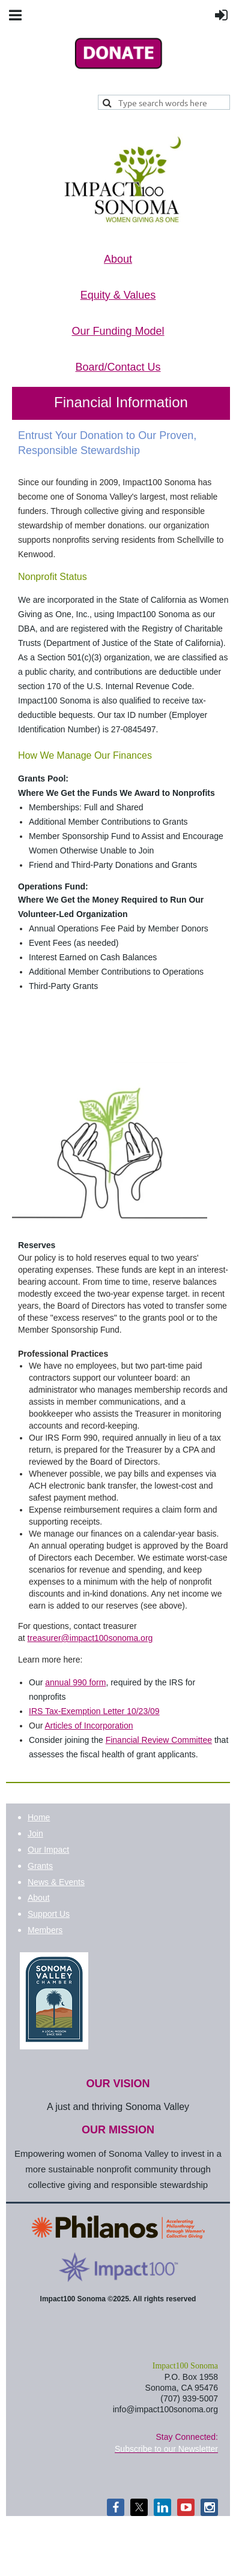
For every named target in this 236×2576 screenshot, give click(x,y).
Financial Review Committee (159, 1740)
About (39, 1897)
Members (45, 1930)
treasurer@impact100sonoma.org (90, 1638)
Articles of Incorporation (88, 1725)
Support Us (49, 1914)
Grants (40, 1866)
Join (35, 1833)
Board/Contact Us (117, 367)
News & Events (56, 1882)
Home (39, 1817)
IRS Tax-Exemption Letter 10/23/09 (94, 1711)
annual (75, 1682)
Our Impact (48, 1849)
